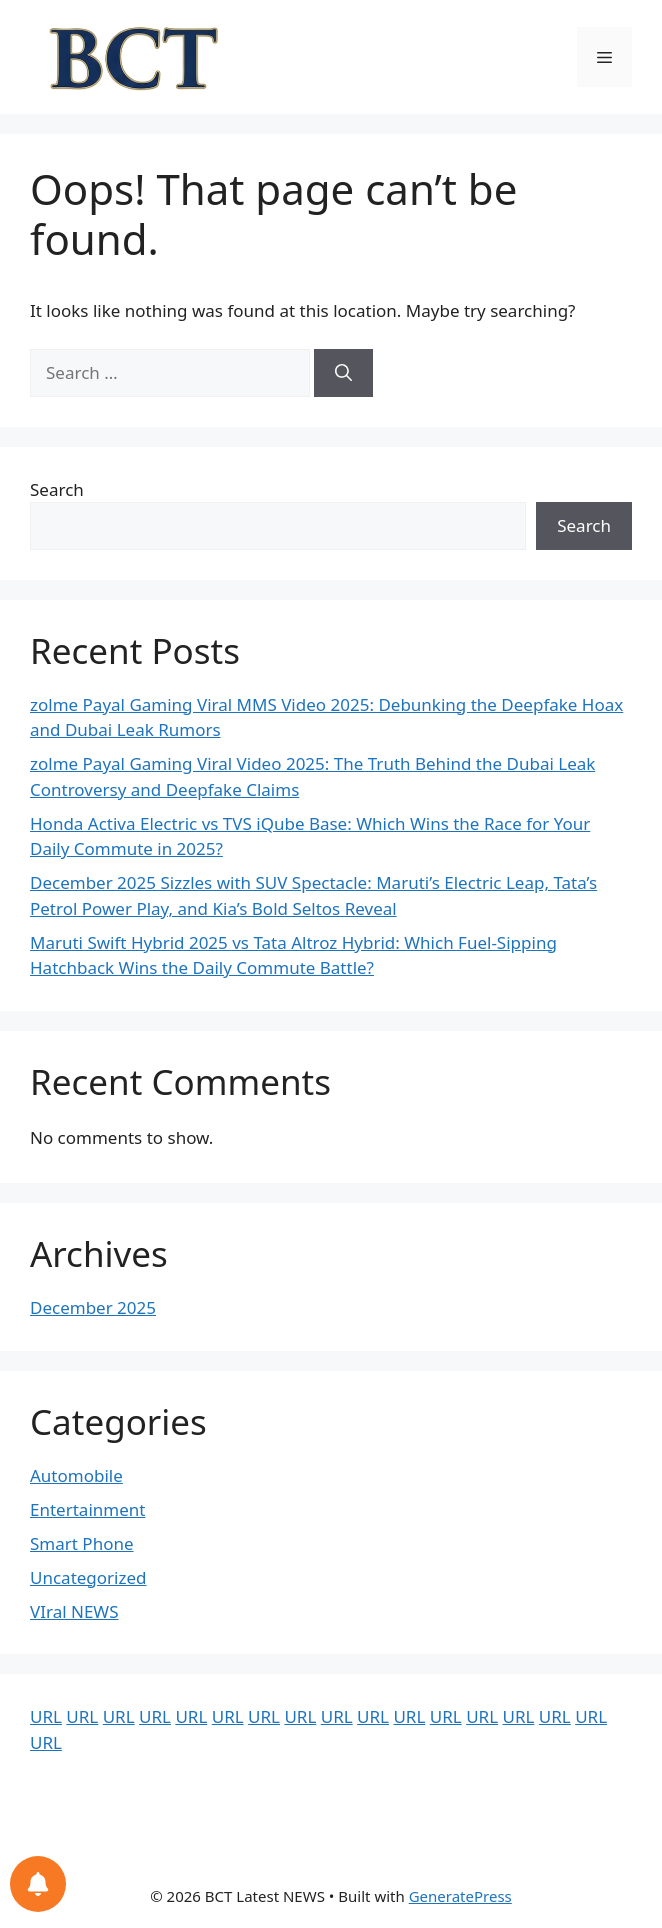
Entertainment (87, 1509)
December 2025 (93, 1307)
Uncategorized (88, 1577)
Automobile (76, 1475)
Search (57, 489)
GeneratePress (460, 1896)
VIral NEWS (74, 1611)
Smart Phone (82, 1543)
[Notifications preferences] (38, 1884)
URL (46, 1716)
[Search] (343, 373)
